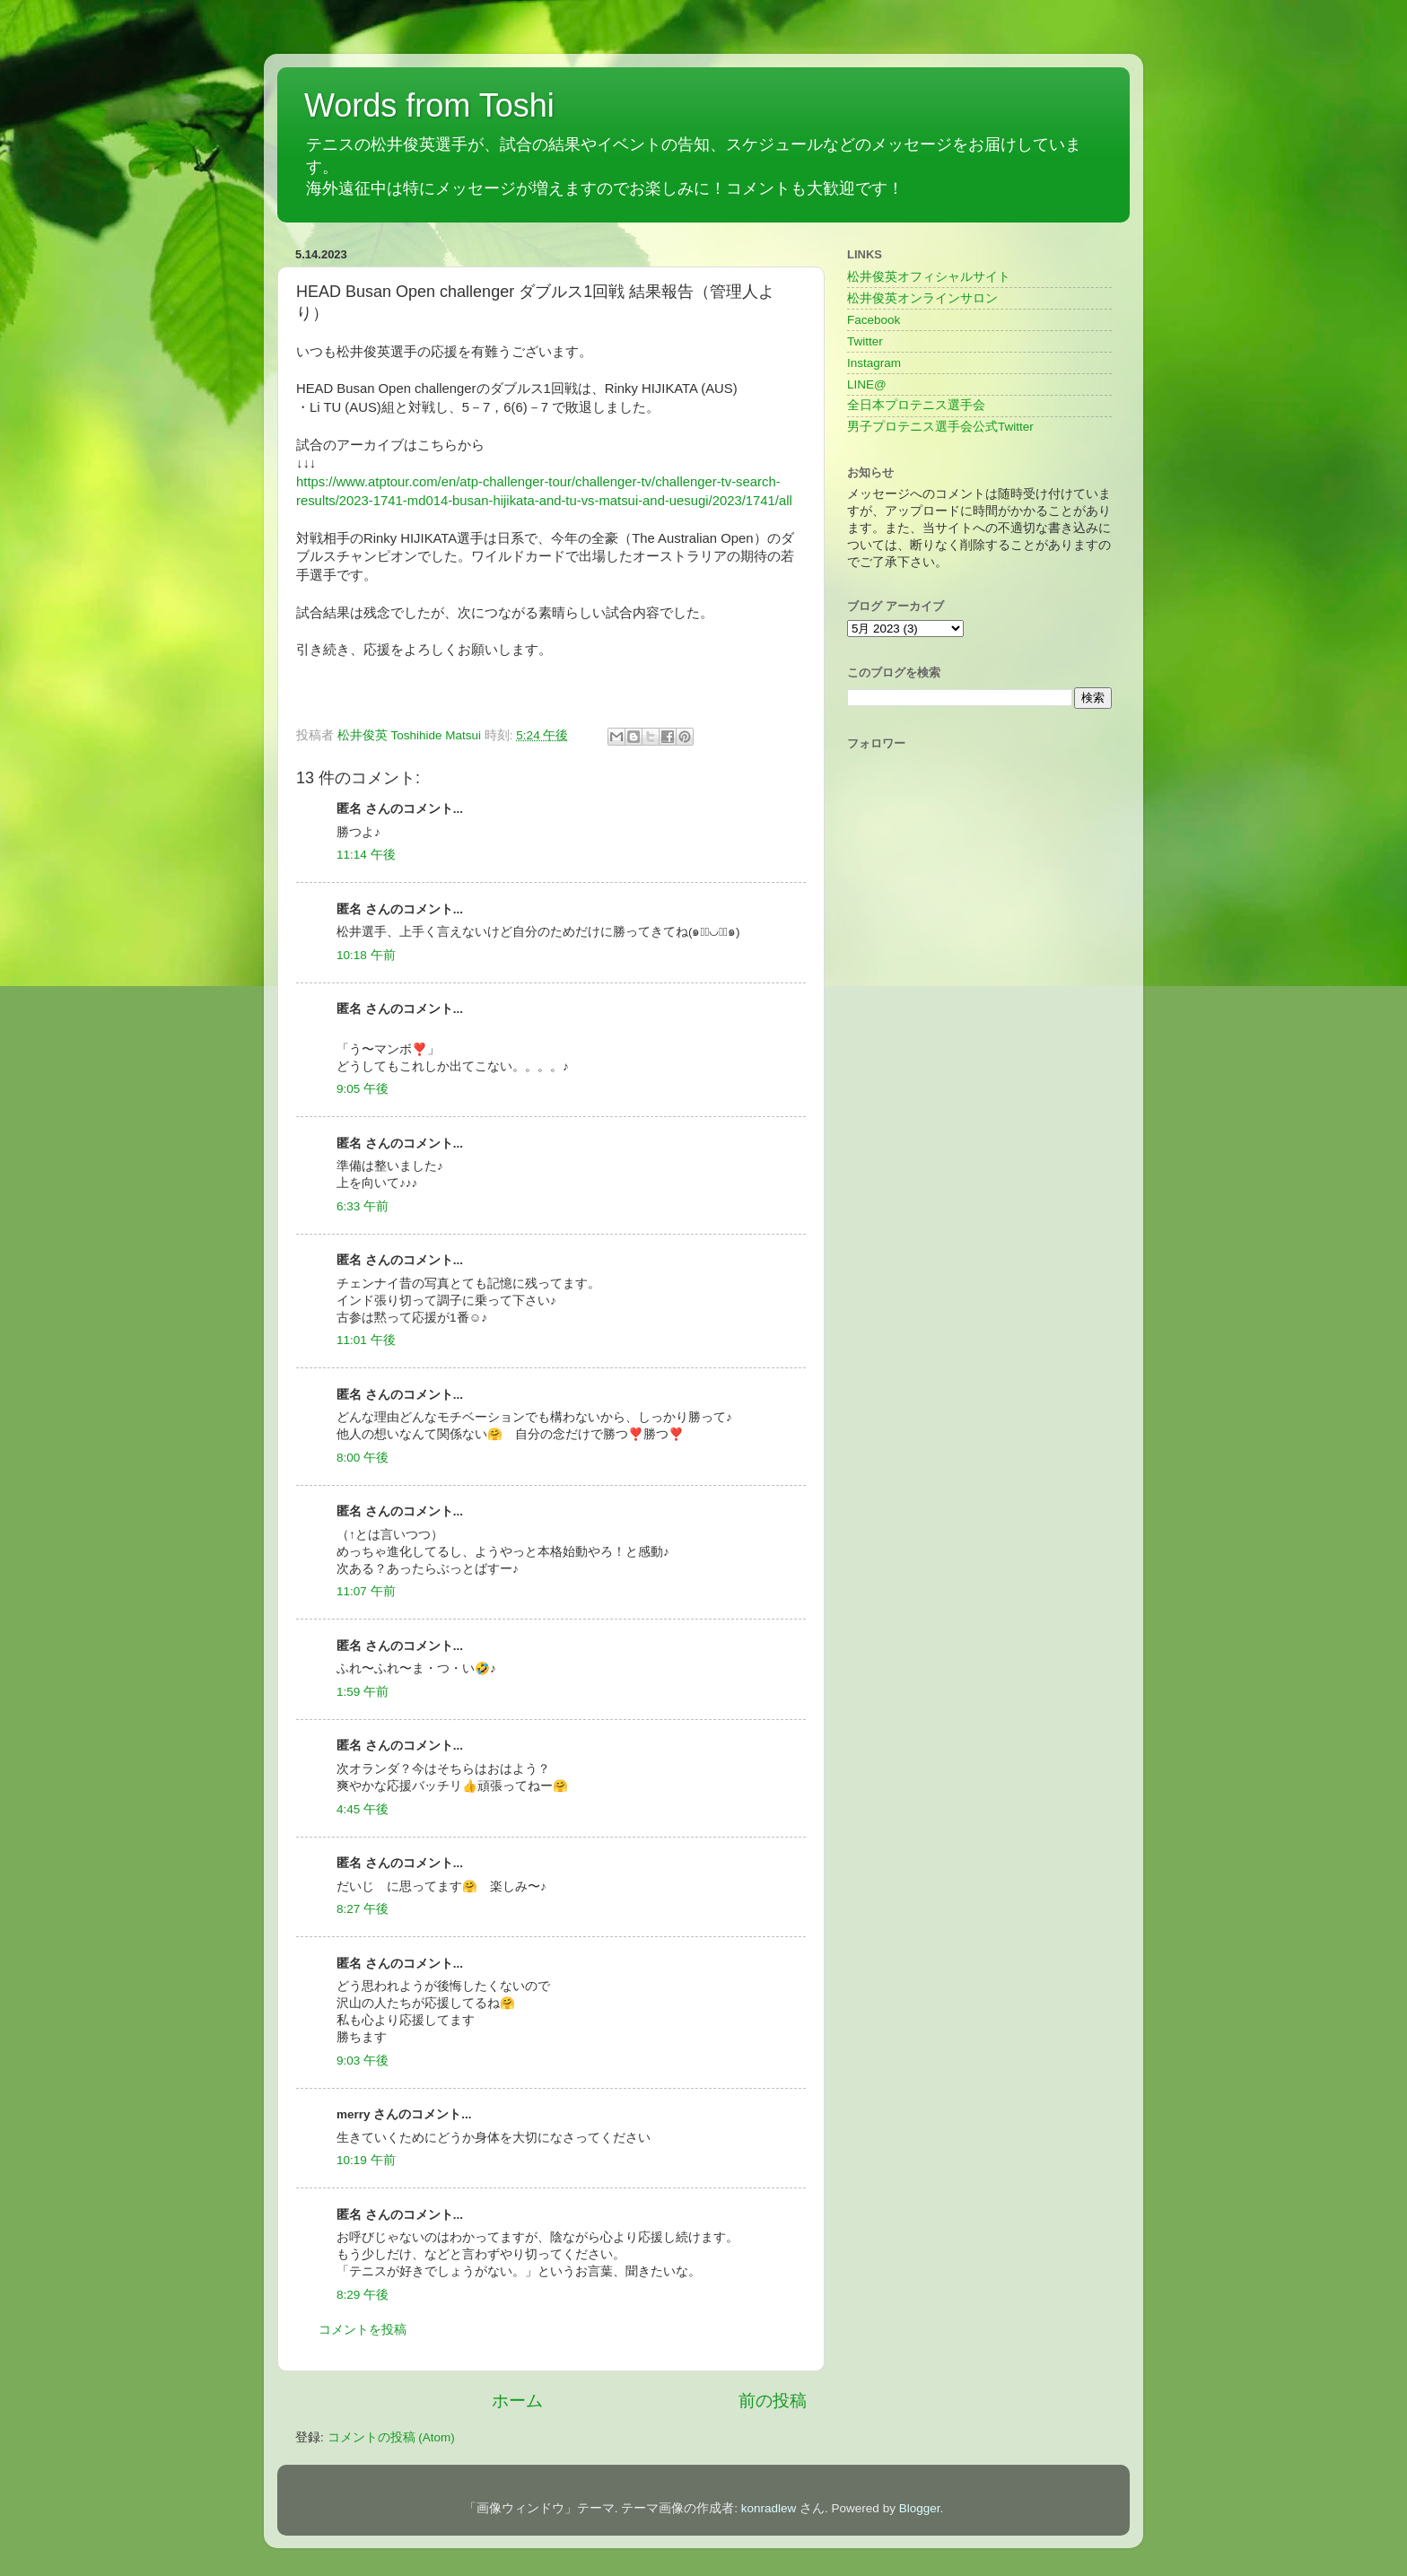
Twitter (865, 341)
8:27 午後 (362, 1909)
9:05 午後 (362, 1089)
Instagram (874, 363)
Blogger (919, 2508)
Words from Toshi (429, 105)
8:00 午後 (362, 1457)
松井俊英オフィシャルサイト (928, 277)
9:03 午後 (362, 2060)
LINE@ (867, 384)
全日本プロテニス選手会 (916, 405)
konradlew (769, 2508)
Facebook (873, 320)
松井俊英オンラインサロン (922, 298)
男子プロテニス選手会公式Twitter (940, 426)
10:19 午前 (366, 2160)
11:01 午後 (366, 1340)
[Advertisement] (979, 1193)
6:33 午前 (362, 1206)
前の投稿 (772, 2400)
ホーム (517, 2400)
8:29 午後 (362, 2294)
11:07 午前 (366, 1591)
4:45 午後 (362, 1809)
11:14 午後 (366, 854)
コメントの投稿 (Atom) (391, 2437)
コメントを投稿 (362, 2329)
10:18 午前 (366, 955)
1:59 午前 (362, 1691)
